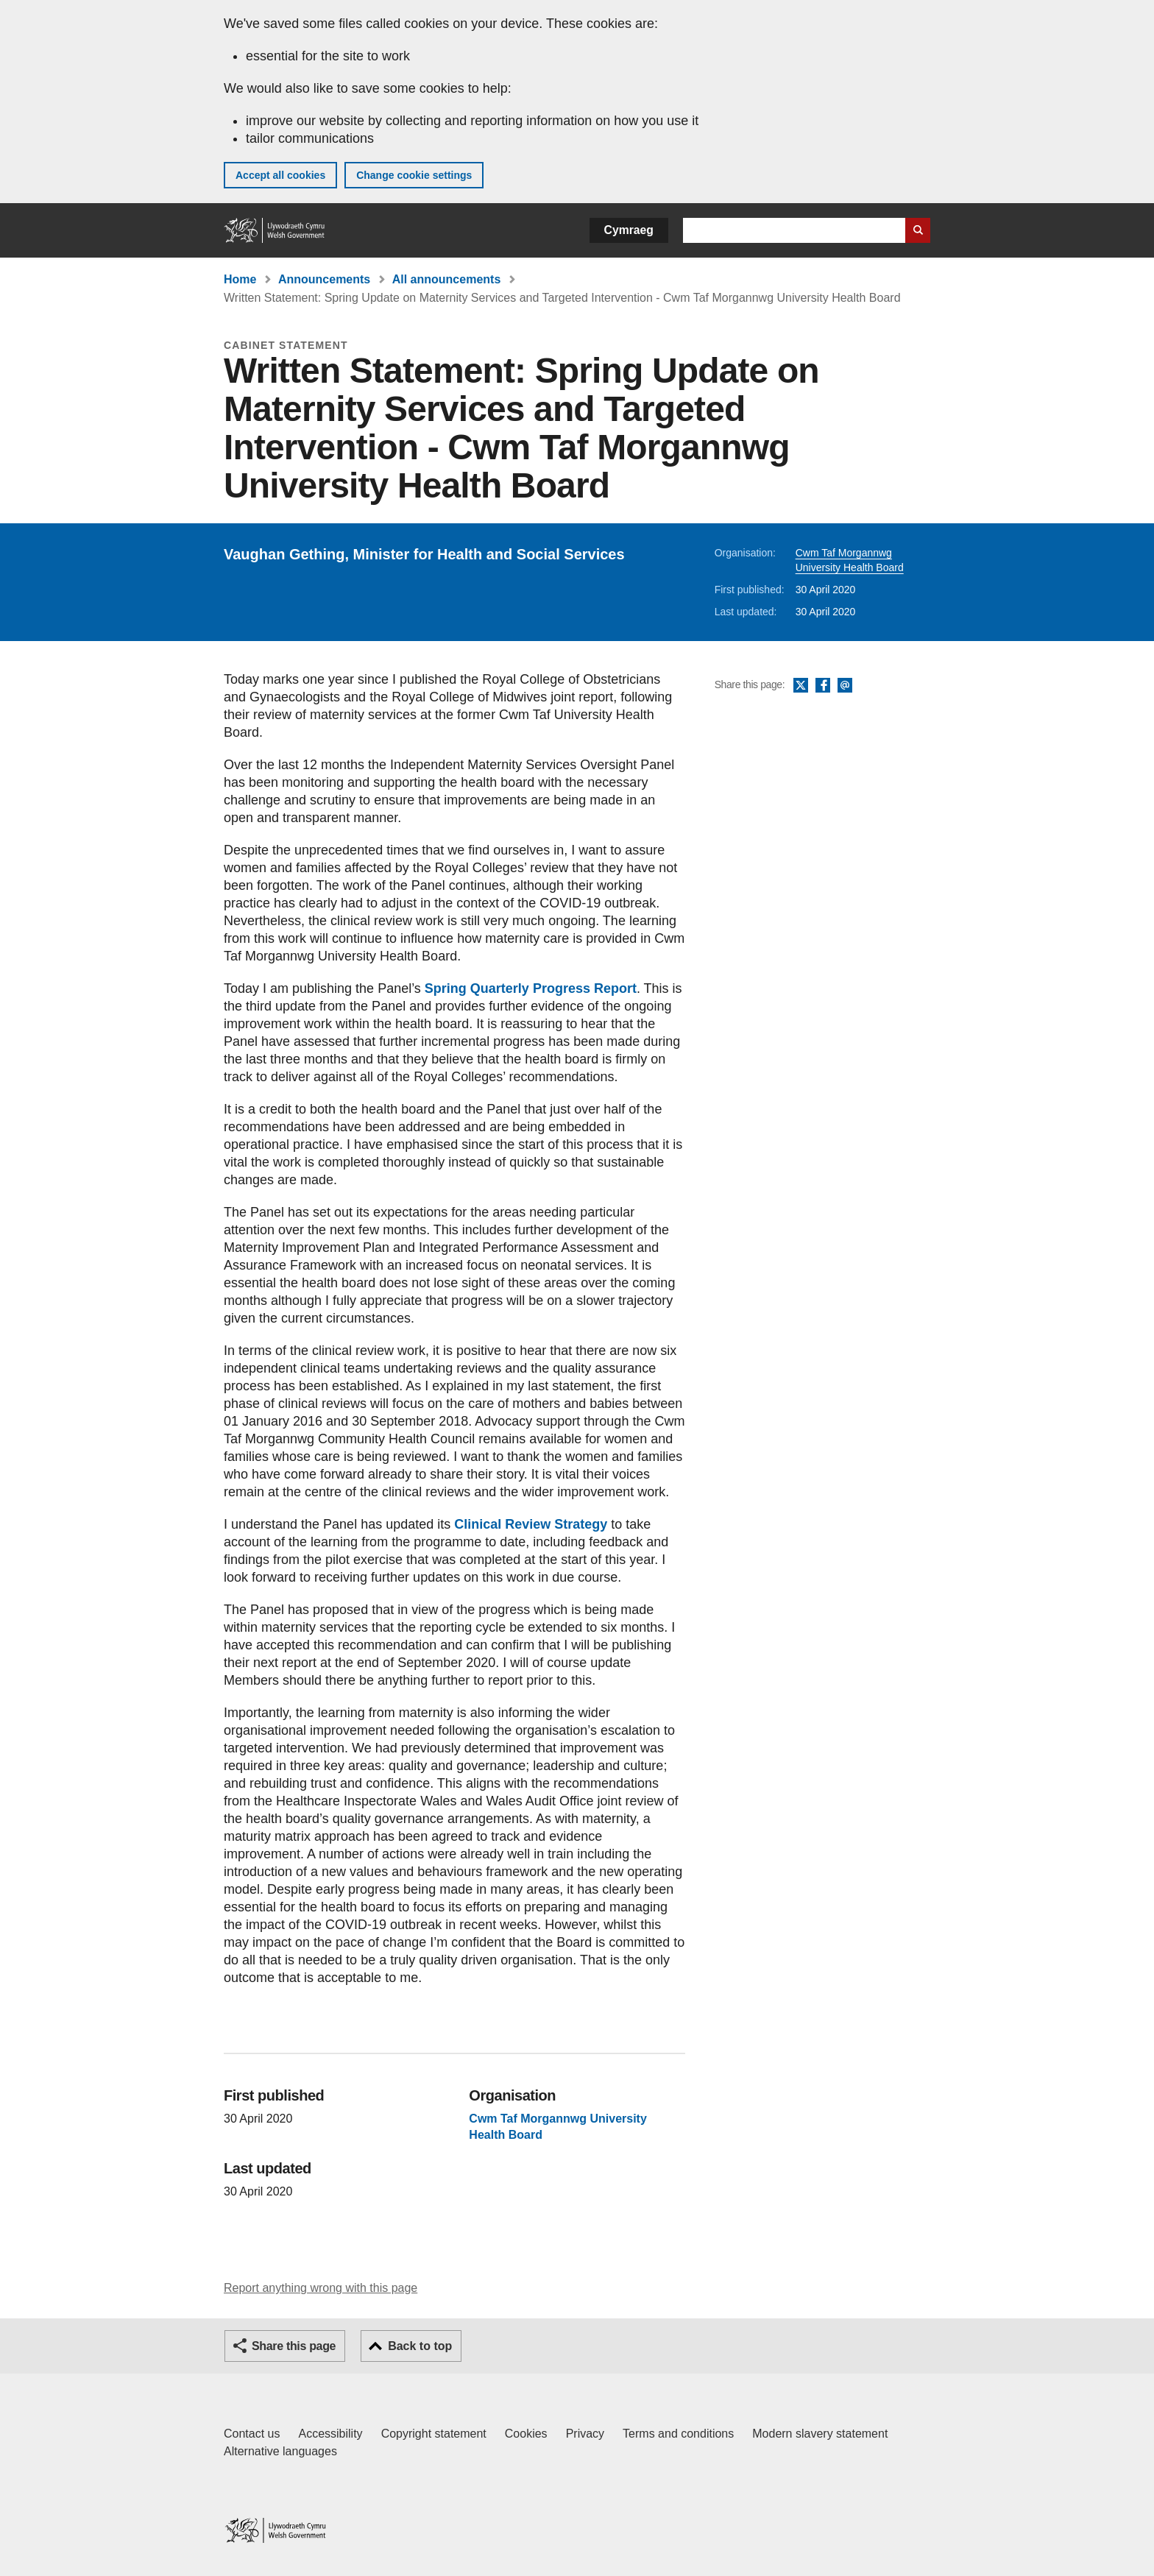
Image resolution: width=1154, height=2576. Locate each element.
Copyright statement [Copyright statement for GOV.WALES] (433, 2433)
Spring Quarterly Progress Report (531, 988)
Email (845, 686)
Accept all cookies (280, 175)
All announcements (446, 279)
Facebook (822, 686)
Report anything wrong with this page (320, 2288)
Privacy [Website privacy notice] (585, 2433)
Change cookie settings (414, 175)
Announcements (324, 279)
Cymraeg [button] (629, 230)
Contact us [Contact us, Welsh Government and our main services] (252, 2433)
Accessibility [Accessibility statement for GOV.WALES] (330, 2433)
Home (240, 279)
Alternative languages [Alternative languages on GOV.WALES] (280, 2451)
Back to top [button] (420, 2346)
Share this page (294, 2346)
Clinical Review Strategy (530, 1524)
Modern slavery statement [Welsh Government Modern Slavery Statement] (820, 2433)
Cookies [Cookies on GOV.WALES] (526, 2433)
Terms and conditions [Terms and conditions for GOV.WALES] (678, 2433)
